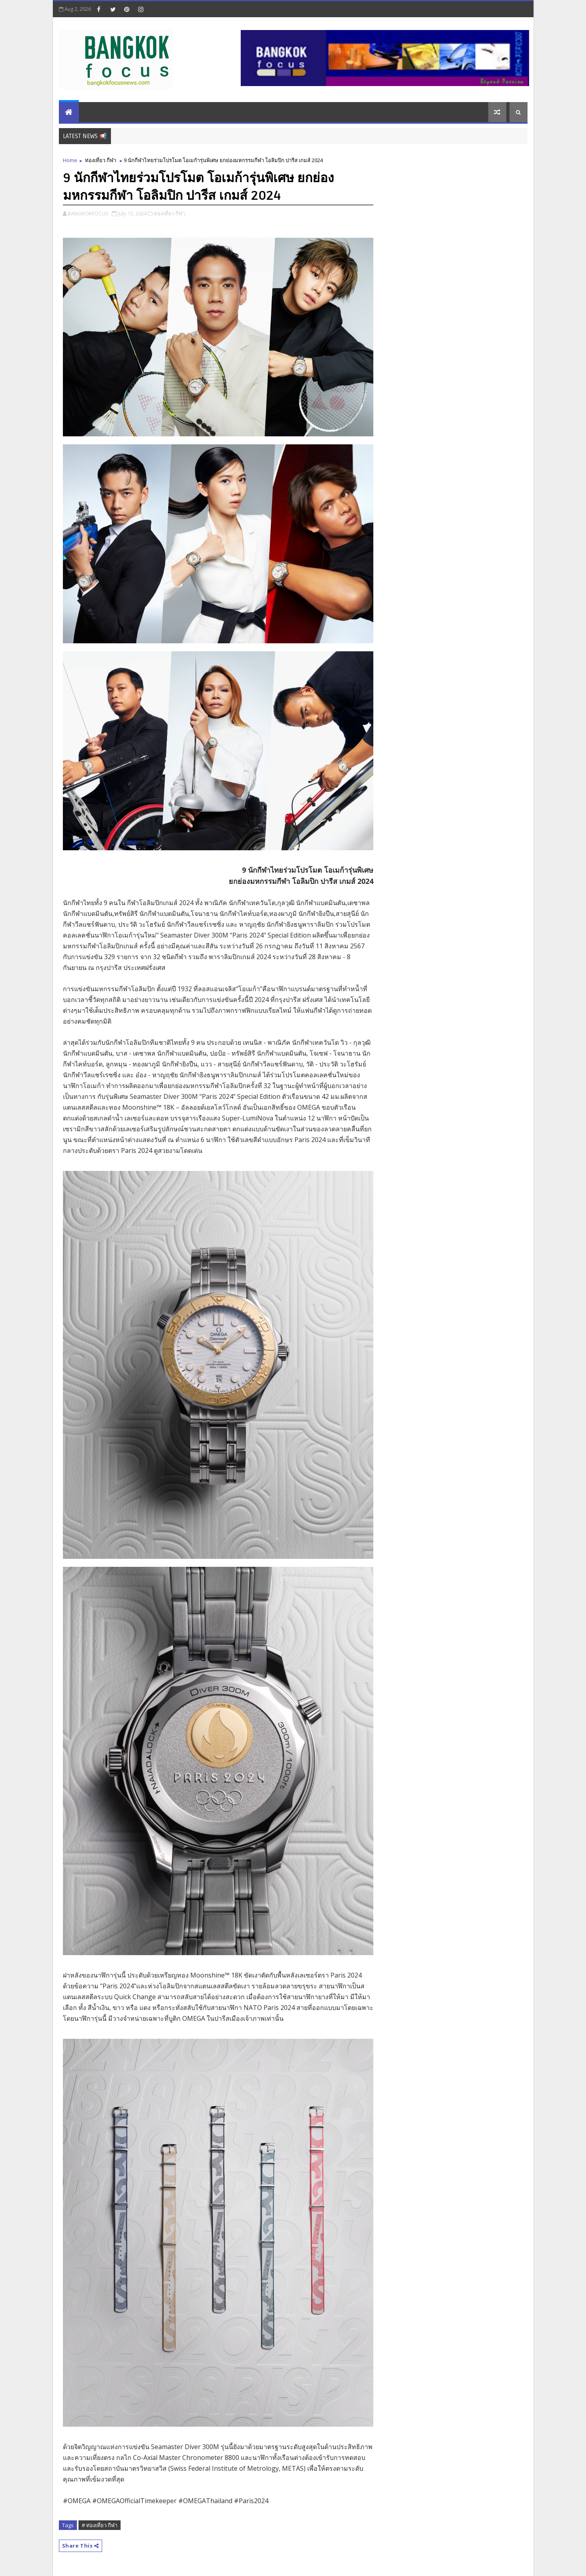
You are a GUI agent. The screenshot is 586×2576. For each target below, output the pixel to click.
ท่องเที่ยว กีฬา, (170, 213)
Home (70, 160)
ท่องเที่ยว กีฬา (100, 160)
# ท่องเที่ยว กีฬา (99, 2525)
